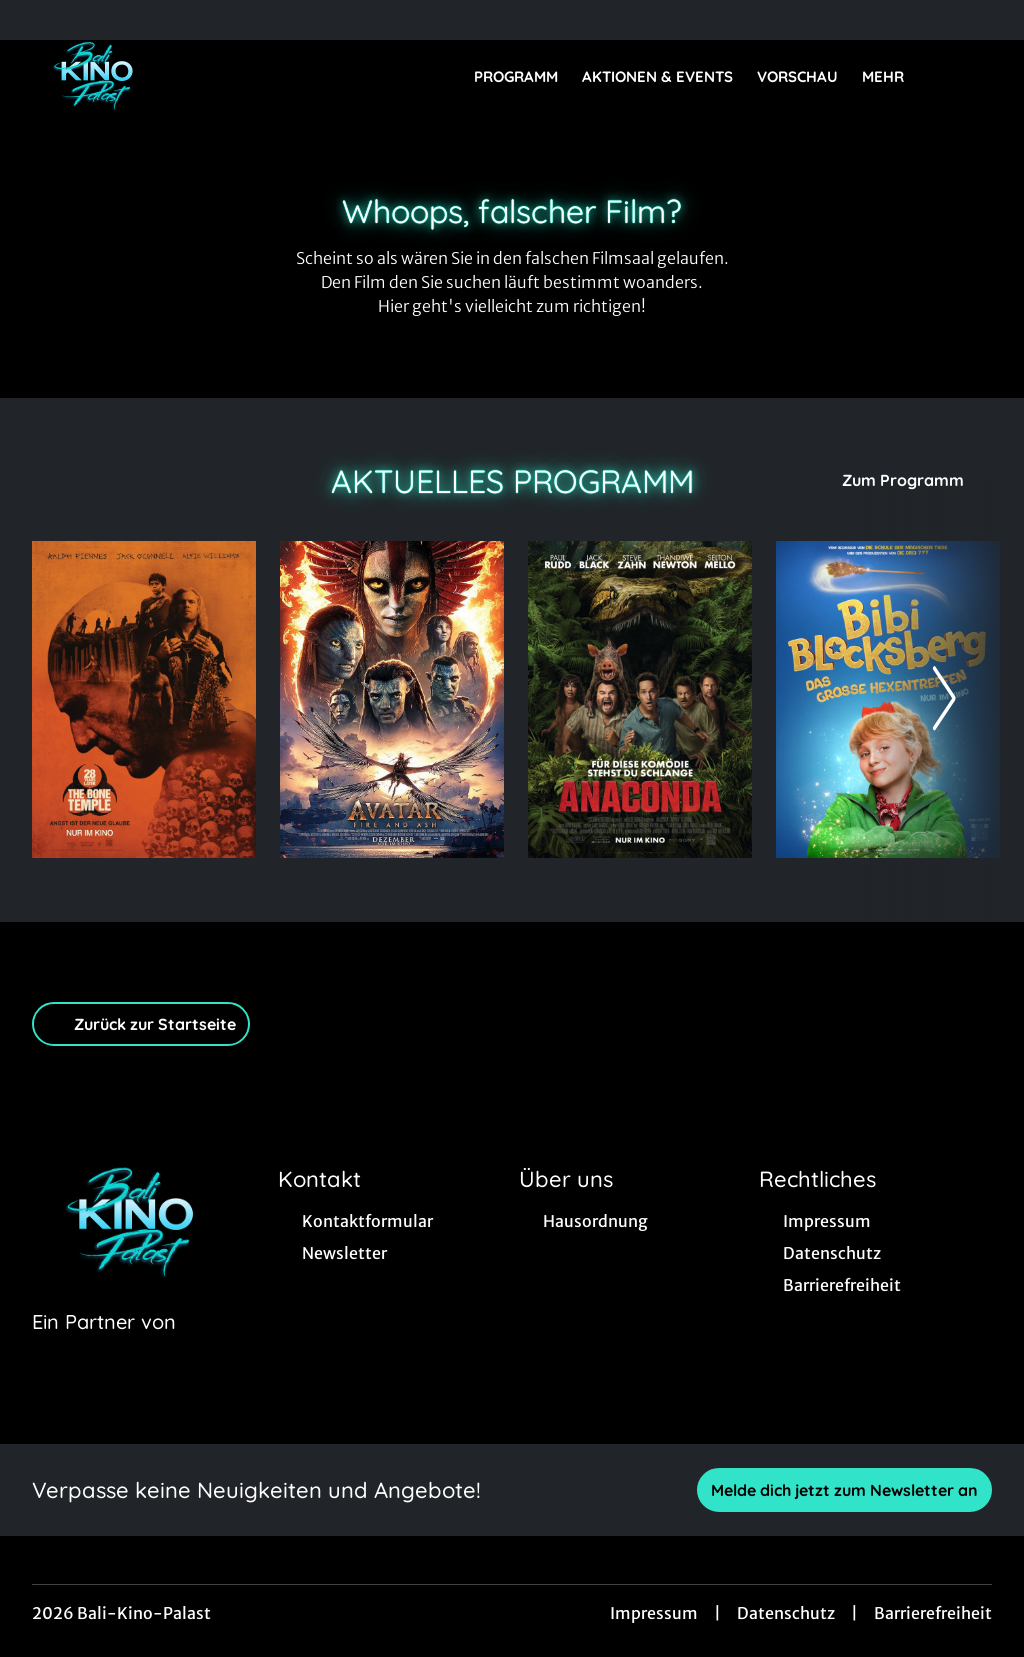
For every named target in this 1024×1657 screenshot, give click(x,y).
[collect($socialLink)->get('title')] (36, 20)
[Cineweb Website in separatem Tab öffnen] (104, 1347)
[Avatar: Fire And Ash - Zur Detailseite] (392, 699)
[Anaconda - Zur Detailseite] (640, 699)
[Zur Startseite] (172, 76)
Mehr (895, 77)
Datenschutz (786, 1613)
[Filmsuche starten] (972, 76)
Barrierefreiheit (933, 1613)
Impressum (654, 1613)
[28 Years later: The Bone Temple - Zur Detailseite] (144, 699)
